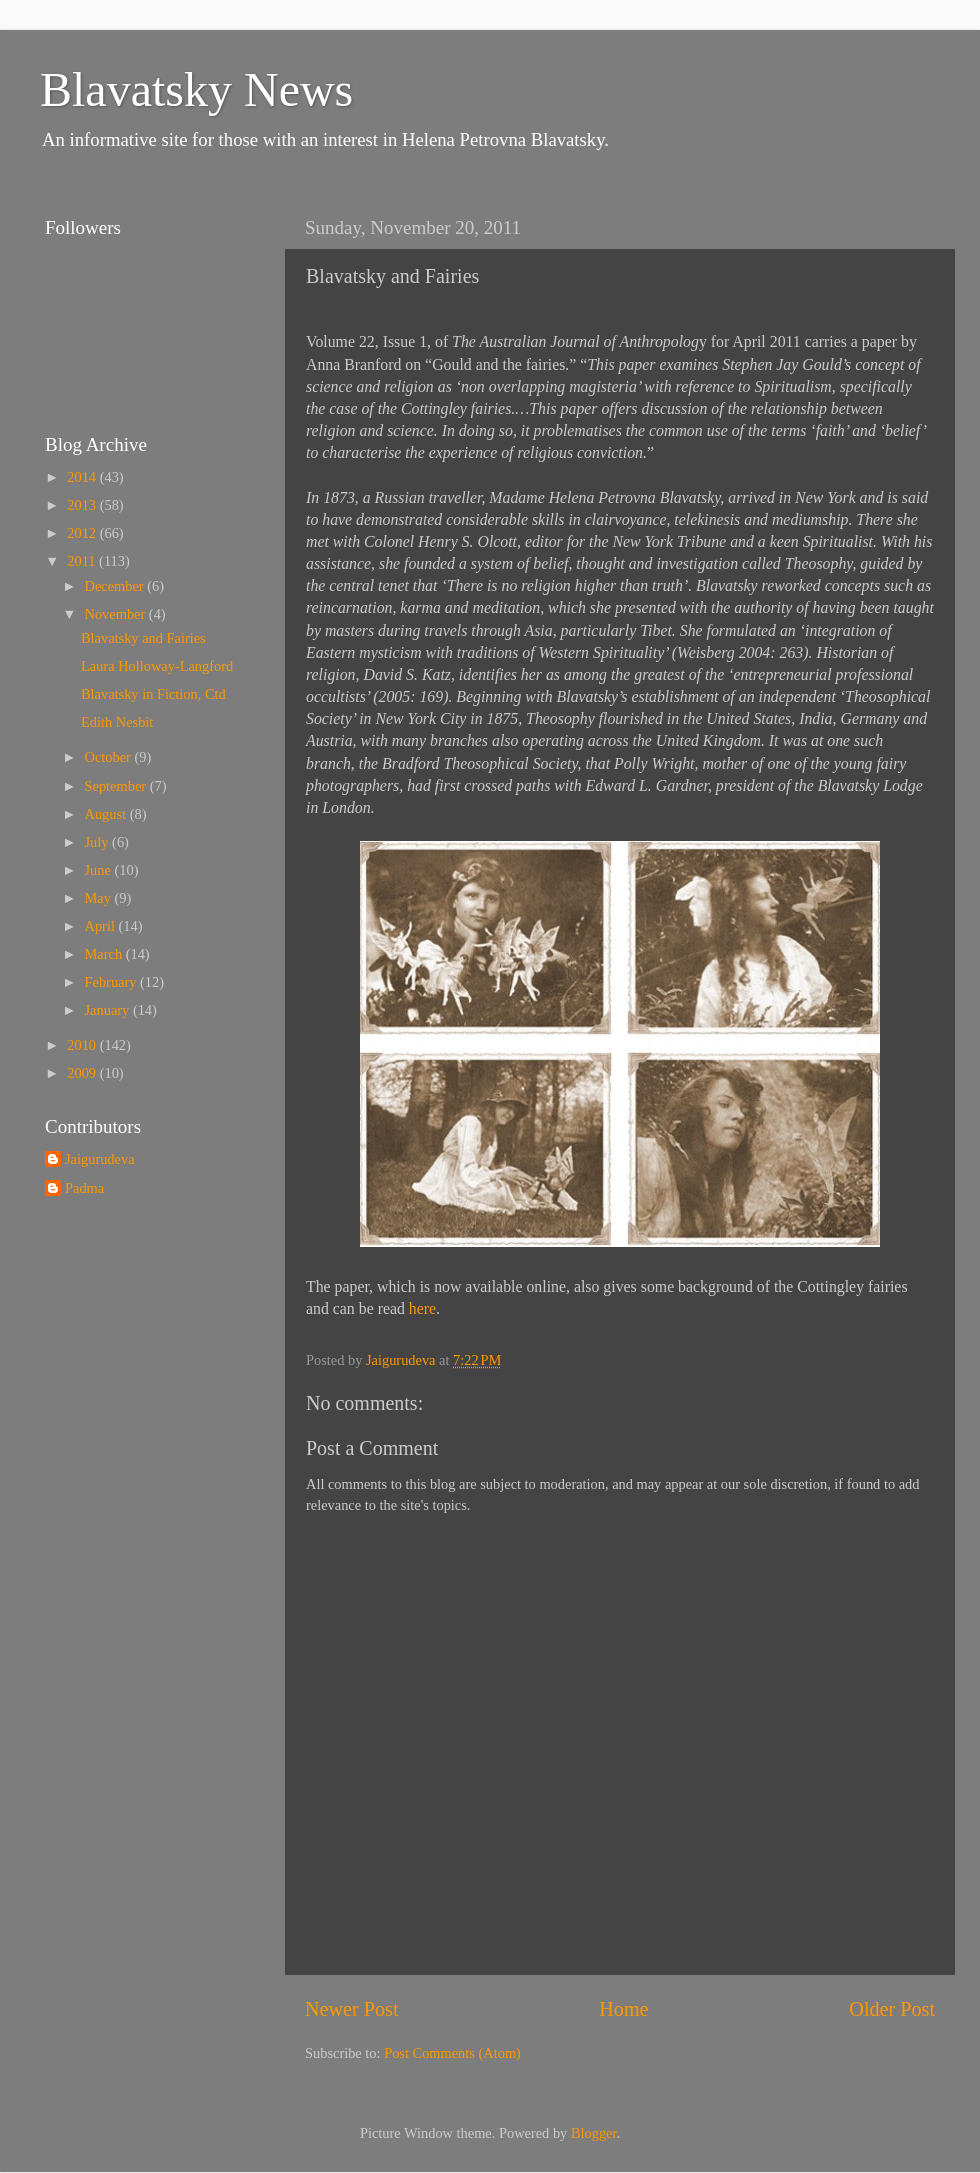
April (102, 926)
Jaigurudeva (100, 1159)
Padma (84, 1188)
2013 (83, 505)
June (100, 870)
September (117, 786)
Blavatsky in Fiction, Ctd (153, 694)
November (117, 614)
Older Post (892, 2009)
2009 (83, 1073)
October (110, 757)
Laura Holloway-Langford (157, 666)
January (109, 1010)
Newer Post (352, 2009)
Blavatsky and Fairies (143, 638)
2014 (83, 477)
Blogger (594, 2133)
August (107, 814)
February (113, 982)
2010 (83, 1045)
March (105, 954)
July (99, 842)
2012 (83, 533)
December (116, 586)
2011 (83, 561)
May (100, 898)
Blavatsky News (196, 89)
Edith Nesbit (117, 722)
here (422, 1308)
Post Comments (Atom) (452, 2053)
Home (623, 2009)
